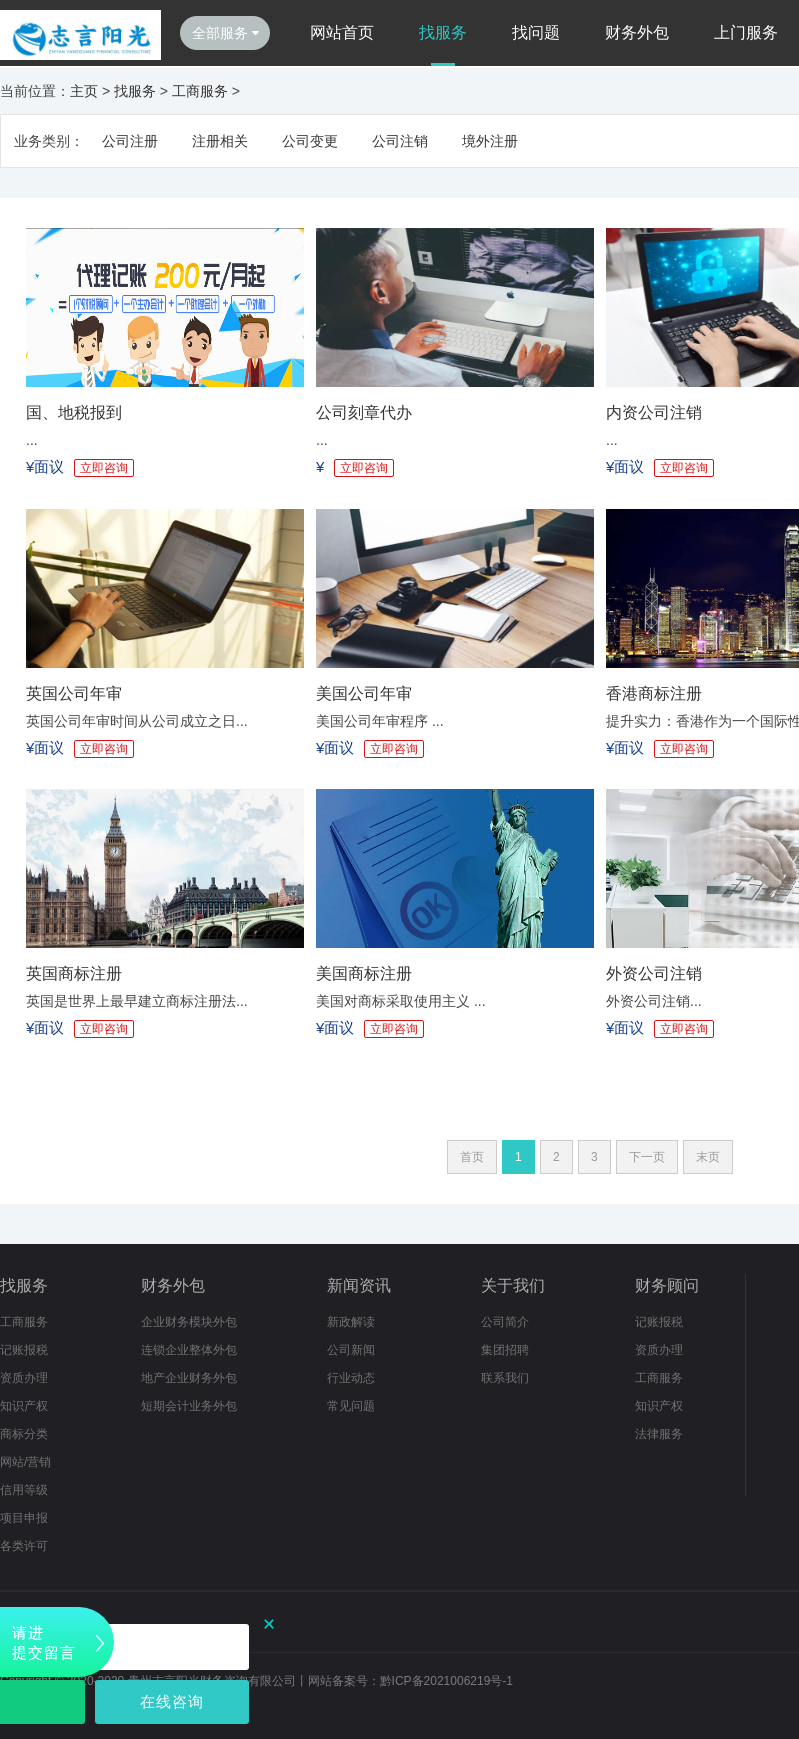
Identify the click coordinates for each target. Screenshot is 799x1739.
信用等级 (24, 1490)
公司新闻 (351, 1350)
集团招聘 (505, 1350)
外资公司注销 (654, 973)
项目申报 (24, 1518)
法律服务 (659, 1434)
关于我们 (513, 1285)
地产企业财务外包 (189, 1378)
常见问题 (351, 1406)
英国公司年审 (74, 693)
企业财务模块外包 (189, 1322)
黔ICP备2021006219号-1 (446, 1681)
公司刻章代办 (364, 412)
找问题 (536, 32)
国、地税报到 (74, 412)
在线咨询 (172, 1701)
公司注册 (130, 141)
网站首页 (342, 32)
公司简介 (505, 1322)
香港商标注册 (654, 693)
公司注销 (400, 141)
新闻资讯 (359, 1285)
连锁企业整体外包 (189, 1350)
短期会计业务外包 (189, 1406)
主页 (84, 91)
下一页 (647, 1157)
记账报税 (24, 1350)
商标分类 (24, 1434)
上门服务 (746, 32)
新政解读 (351, 1322)
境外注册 (490, 141)
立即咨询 (104, 468)
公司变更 (310, 141)
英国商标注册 (74, 973)
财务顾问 (667, 1285)
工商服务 (200, 91)
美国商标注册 (364, 973)
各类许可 (24, 1546)
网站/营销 (25, 1462)
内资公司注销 (654, 412)
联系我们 (505, 1378)
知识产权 (24, 1406)
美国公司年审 (364, 693)
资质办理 (24, 1378)
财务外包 (637, 32)
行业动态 (351, 1378)
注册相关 (220, 141)
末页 (708, 1157)
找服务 (443, 32)
